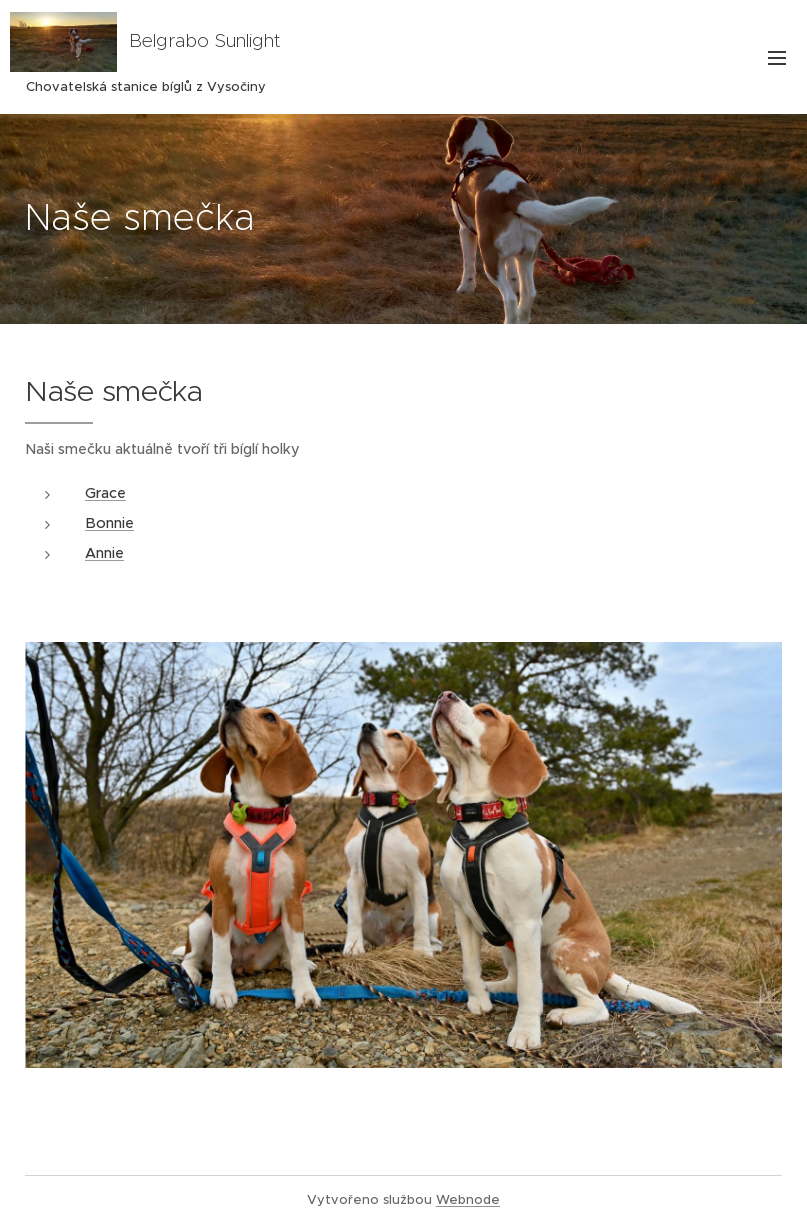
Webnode (468, 1199)
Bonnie (109, 523)
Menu (777, 58)
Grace (105, 493)
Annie (104, 553)
